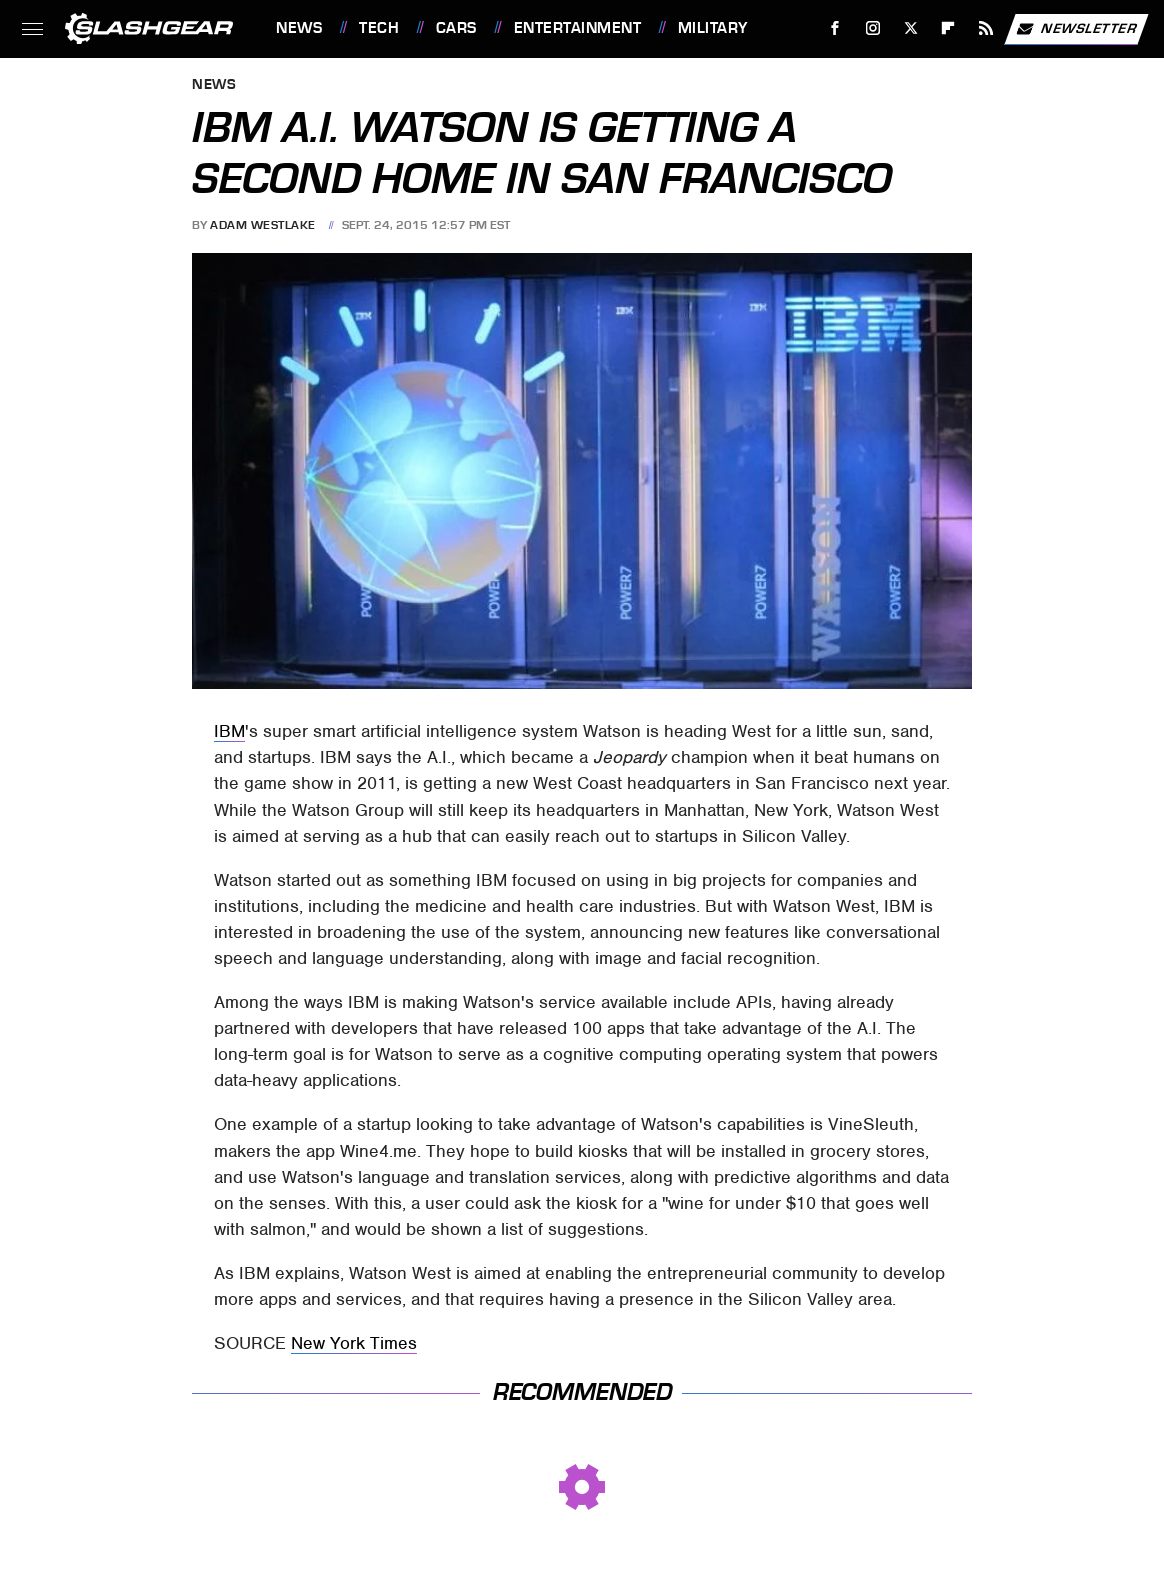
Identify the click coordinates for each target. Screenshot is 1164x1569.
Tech (379, 28)
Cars (456, 28)
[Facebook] (835, 28)
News (299, 28)
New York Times (354, 1343)
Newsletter (1076, 29)
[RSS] (986, 28)
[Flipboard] (948, 28)
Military (713, 28)
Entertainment (578, 28)
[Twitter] (910, 28)
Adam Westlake (263, 225)
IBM (229, 731)
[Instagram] (873, 28)
